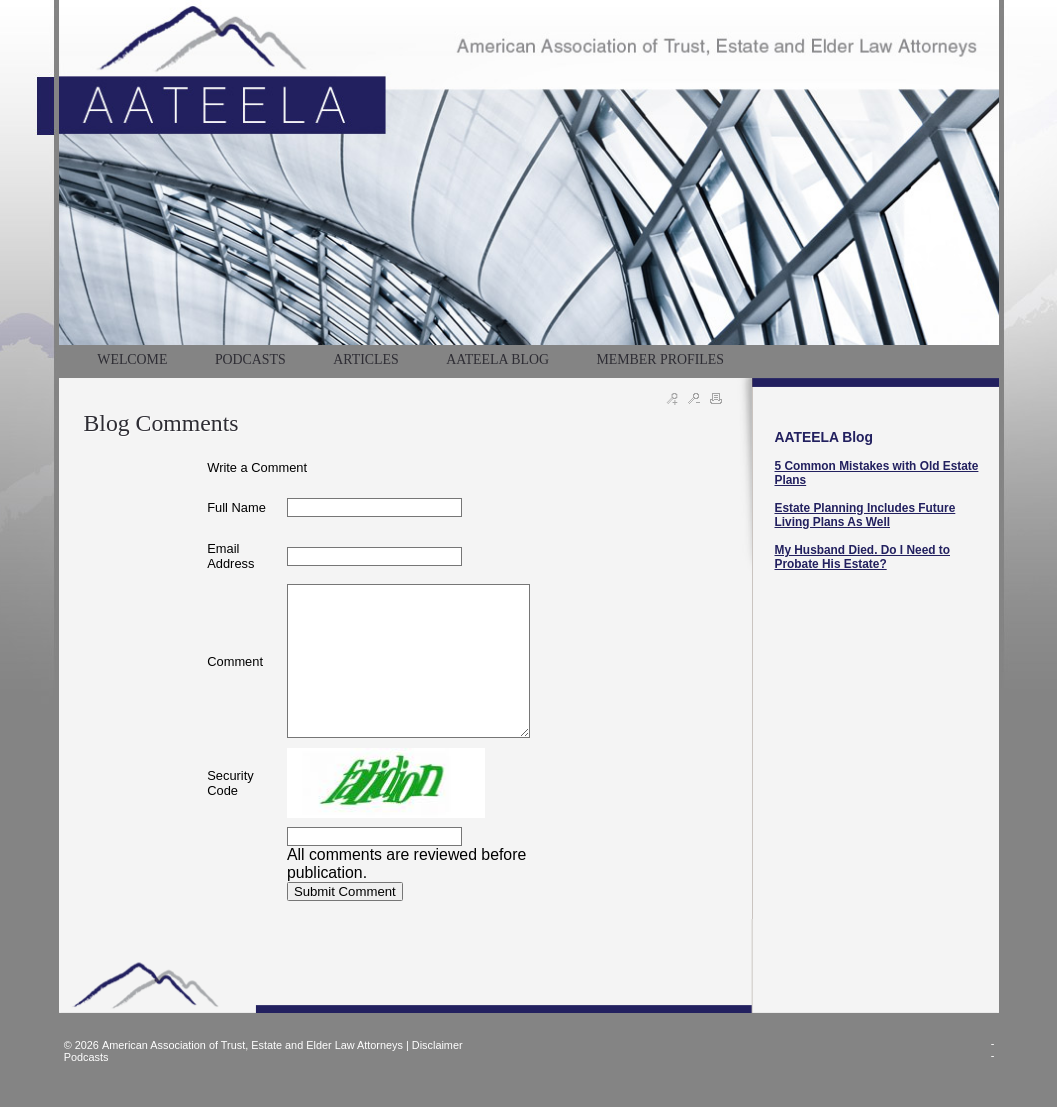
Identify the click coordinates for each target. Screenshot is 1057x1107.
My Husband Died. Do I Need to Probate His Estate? (863, 557)
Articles (365, 359)
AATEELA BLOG (497, 359)
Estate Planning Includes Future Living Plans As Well (865, 515)
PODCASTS (250, 359)
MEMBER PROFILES (659, 359)
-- (993, 1049)
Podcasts (86, 1057)
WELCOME (132, 359)
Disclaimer (437, 1045)
